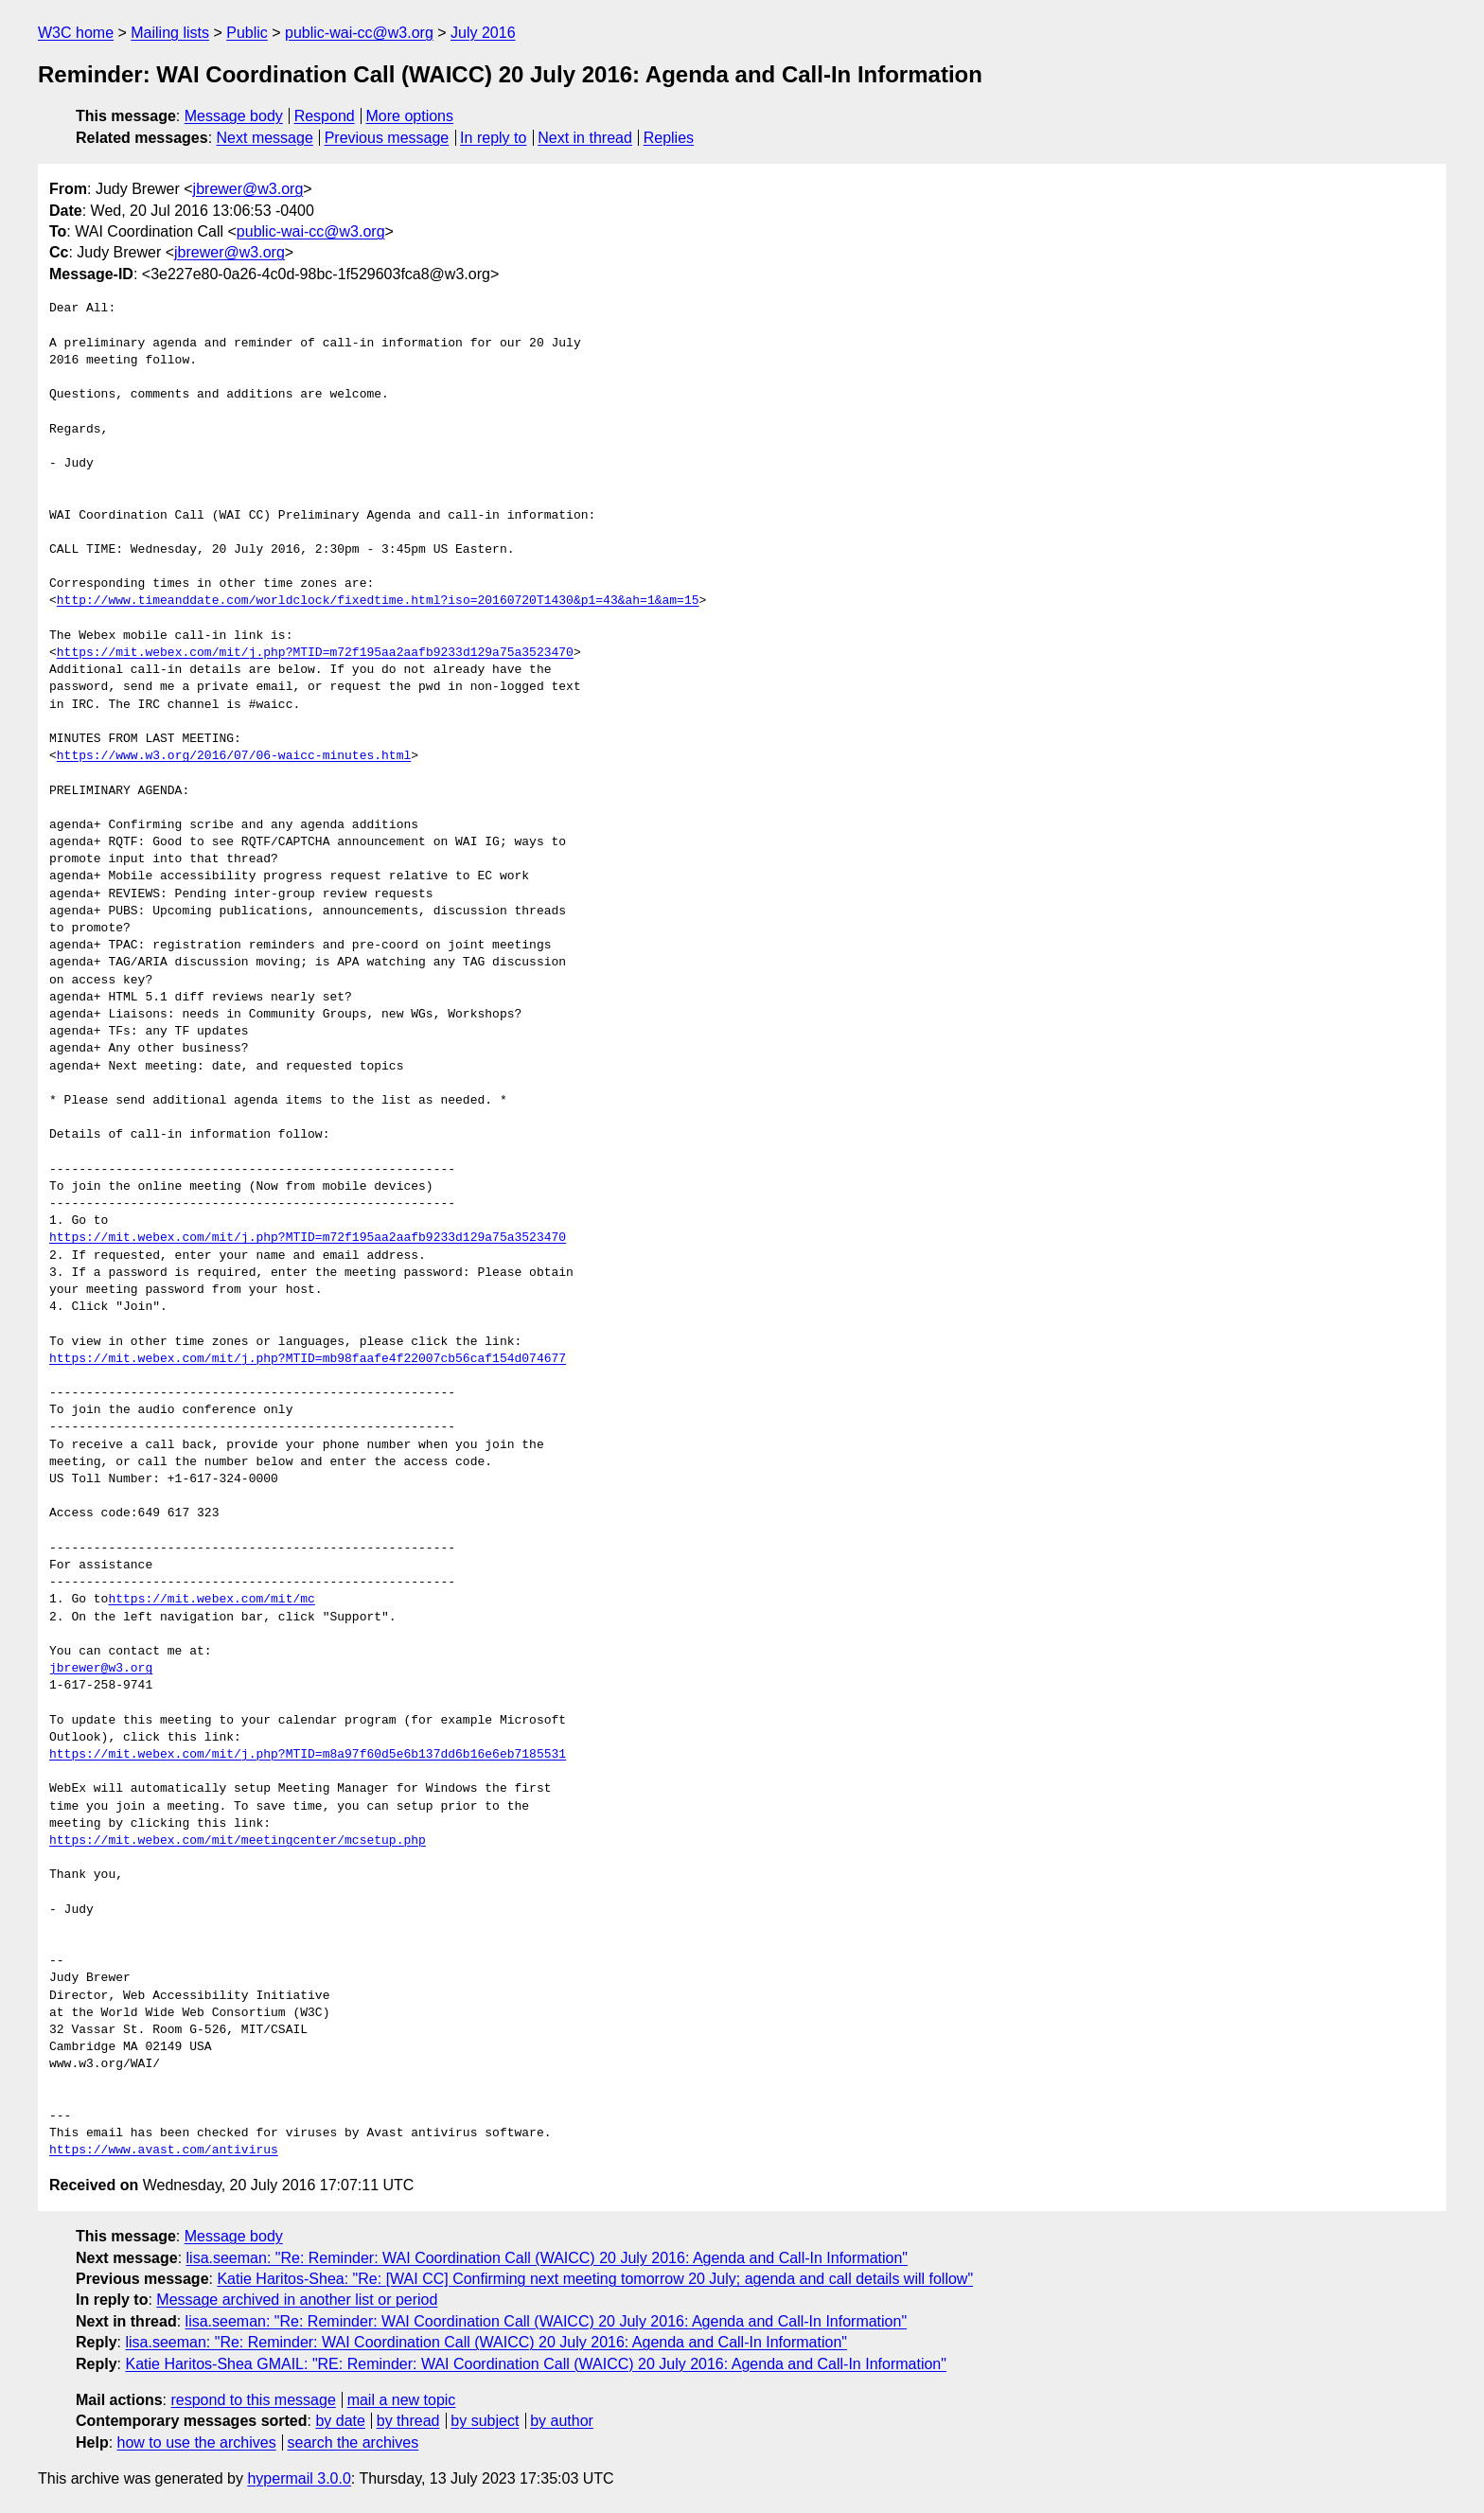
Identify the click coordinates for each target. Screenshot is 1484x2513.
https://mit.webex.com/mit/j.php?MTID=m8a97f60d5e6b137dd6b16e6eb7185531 (307, 1754)
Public (247, 33)
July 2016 (483, 33)
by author (561, 2421)
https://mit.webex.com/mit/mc (211, 1599)
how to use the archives (196, 2442)
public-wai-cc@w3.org (359, 33)
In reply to (493, 138)
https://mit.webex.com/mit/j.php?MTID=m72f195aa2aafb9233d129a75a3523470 (315, 653)
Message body (234, 116)
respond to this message (252, 2400)
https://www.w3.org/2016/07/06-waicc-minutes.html (234, 756)
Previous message (387, 138)
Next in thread (585, 138)
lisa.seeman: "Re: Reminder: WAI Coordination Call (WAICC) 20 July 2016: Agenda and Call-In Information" (547, 2258)
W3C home (76, 33)
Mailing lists (170, 33)
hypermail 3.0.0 (298, 2478)
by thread (408, 2421)
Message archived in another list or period (296, 2300)
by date (339, 2421)
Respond (324, 116)
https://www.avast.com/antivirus (163, 2150)
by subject (484, 2421)
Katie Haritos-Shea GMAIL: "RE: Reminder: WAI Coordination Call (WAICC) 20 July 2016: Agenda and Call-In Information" (535, 2364)
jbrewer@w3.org (248, 189)
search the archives (353, 2442)
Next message (265, 138)
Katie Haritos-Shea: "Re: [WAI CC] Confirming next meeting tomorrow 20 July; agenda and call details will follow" (595, 2279)
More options (410, 116)
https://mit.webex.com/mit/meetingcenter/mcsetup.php (237, 1840)
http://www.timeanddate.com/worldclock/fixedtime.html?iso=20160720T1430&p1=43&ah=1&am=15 (378, 601)
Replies (669, 138)
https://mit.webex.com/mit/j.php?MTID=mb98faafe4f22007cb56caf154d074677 (307, 1359)
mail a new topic (401, 2400)
